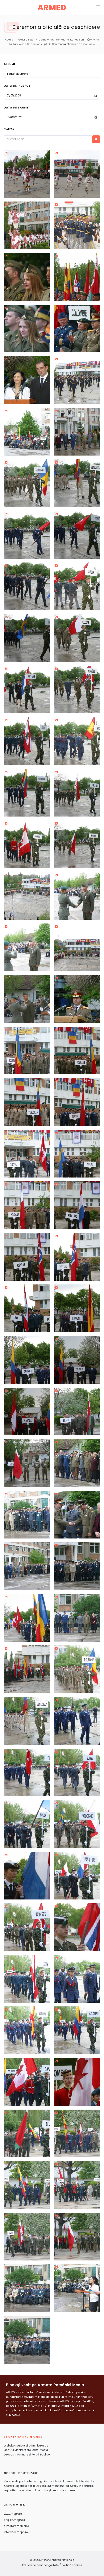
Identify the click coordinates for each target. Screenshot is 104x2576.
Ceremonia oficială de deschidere (73, 44)
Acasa (9, 39)
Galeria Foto (26, 39)
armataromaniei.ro (16, 2526)
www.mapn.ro (13, 2514)
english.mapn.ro (14, 2520)
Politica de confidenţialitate (40, 2565)
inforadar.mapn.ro (16, 2532)
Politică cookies (72, 2565)
